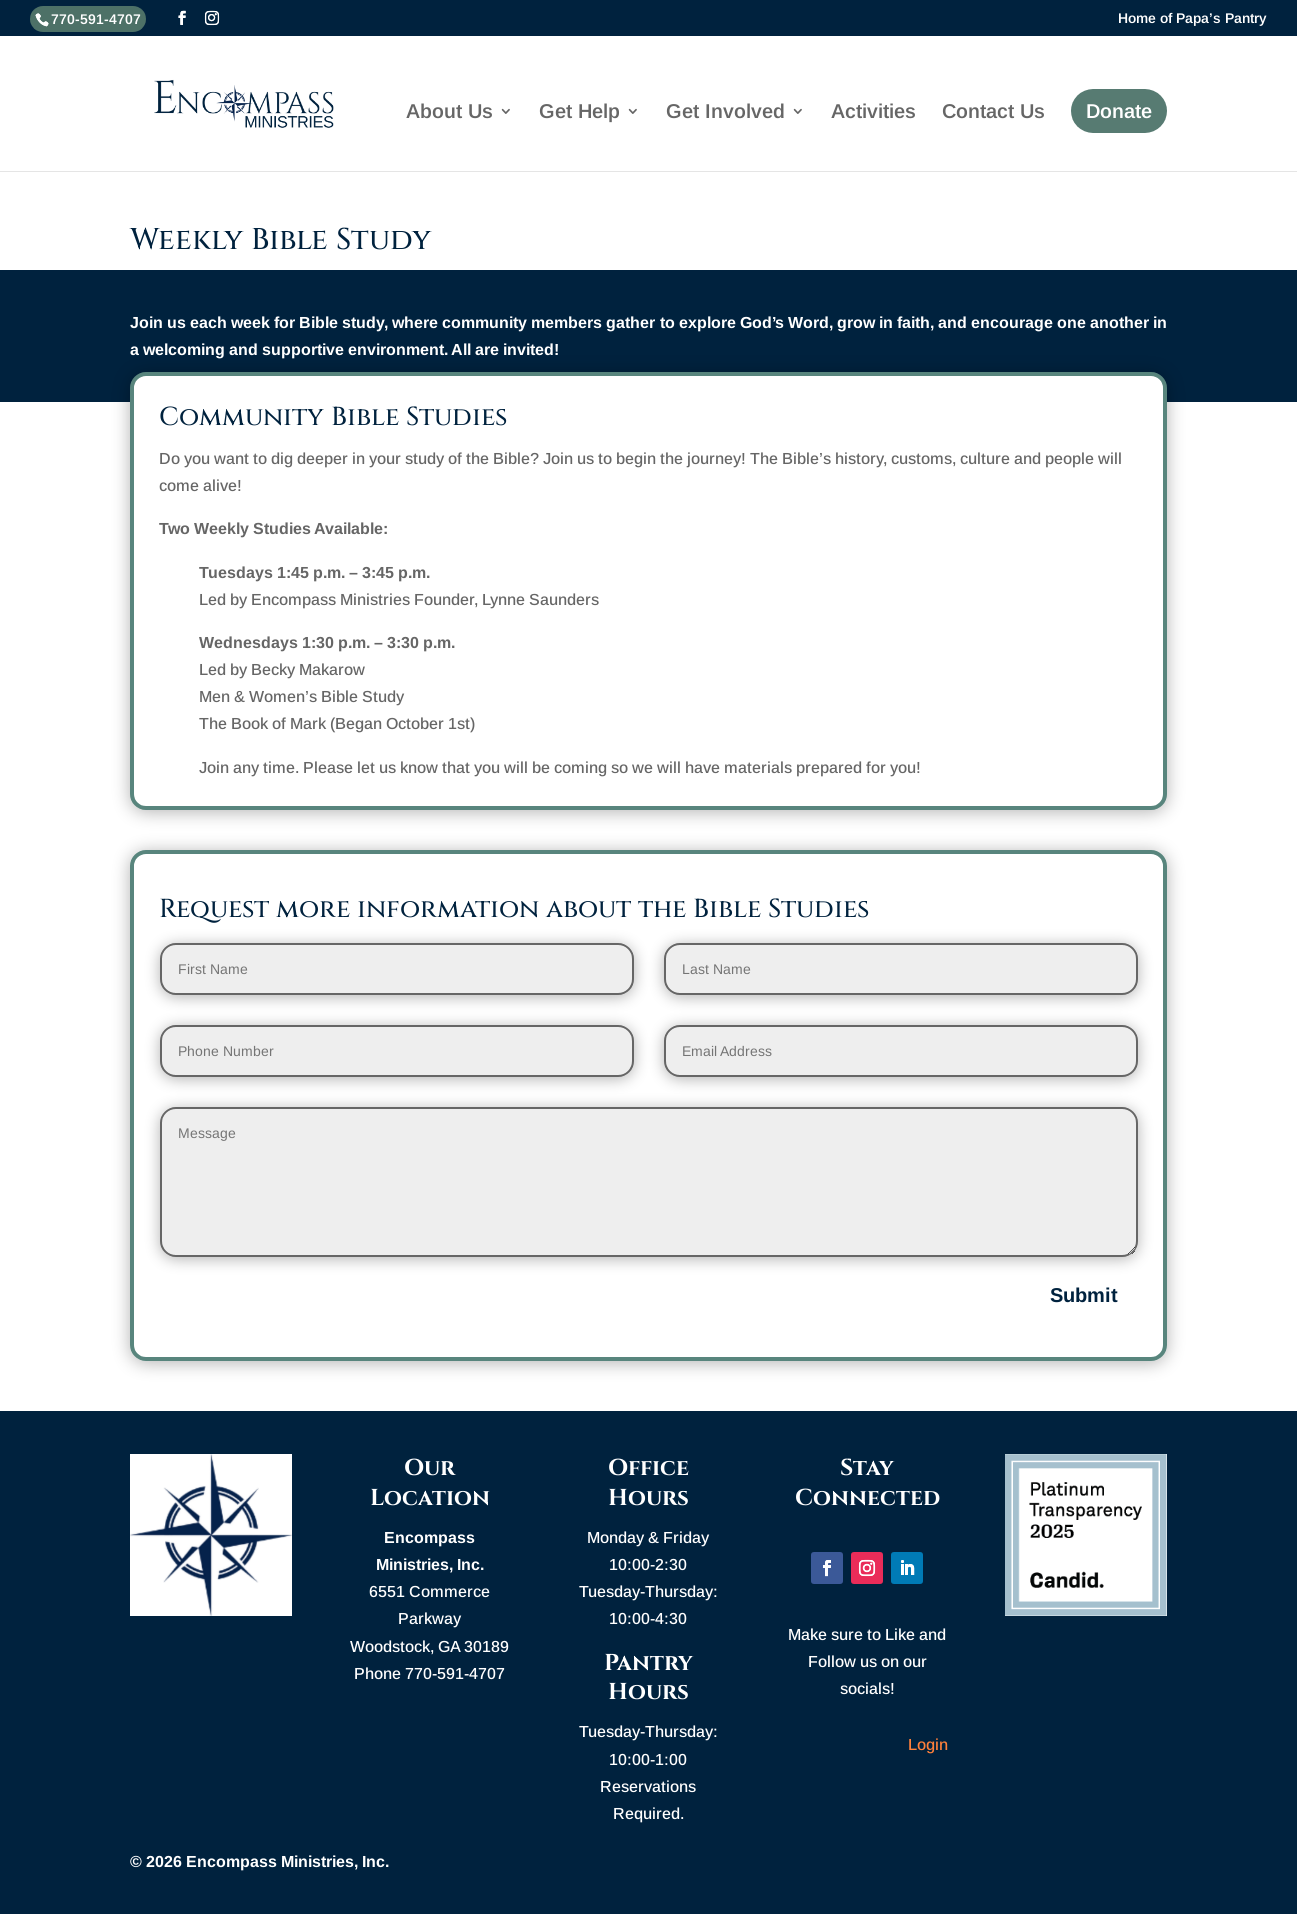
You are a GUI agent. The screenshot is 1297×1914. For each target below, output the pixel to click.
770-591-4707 (96, 19)
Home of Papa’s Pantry (1192, 18)
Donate (1119, 111)
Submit (1084, 1295)
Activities (873, 113)
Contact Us (993, 113)
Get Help (579, 113)
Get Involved (725, 113)
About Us (449, 113)
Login (928, 1744)
